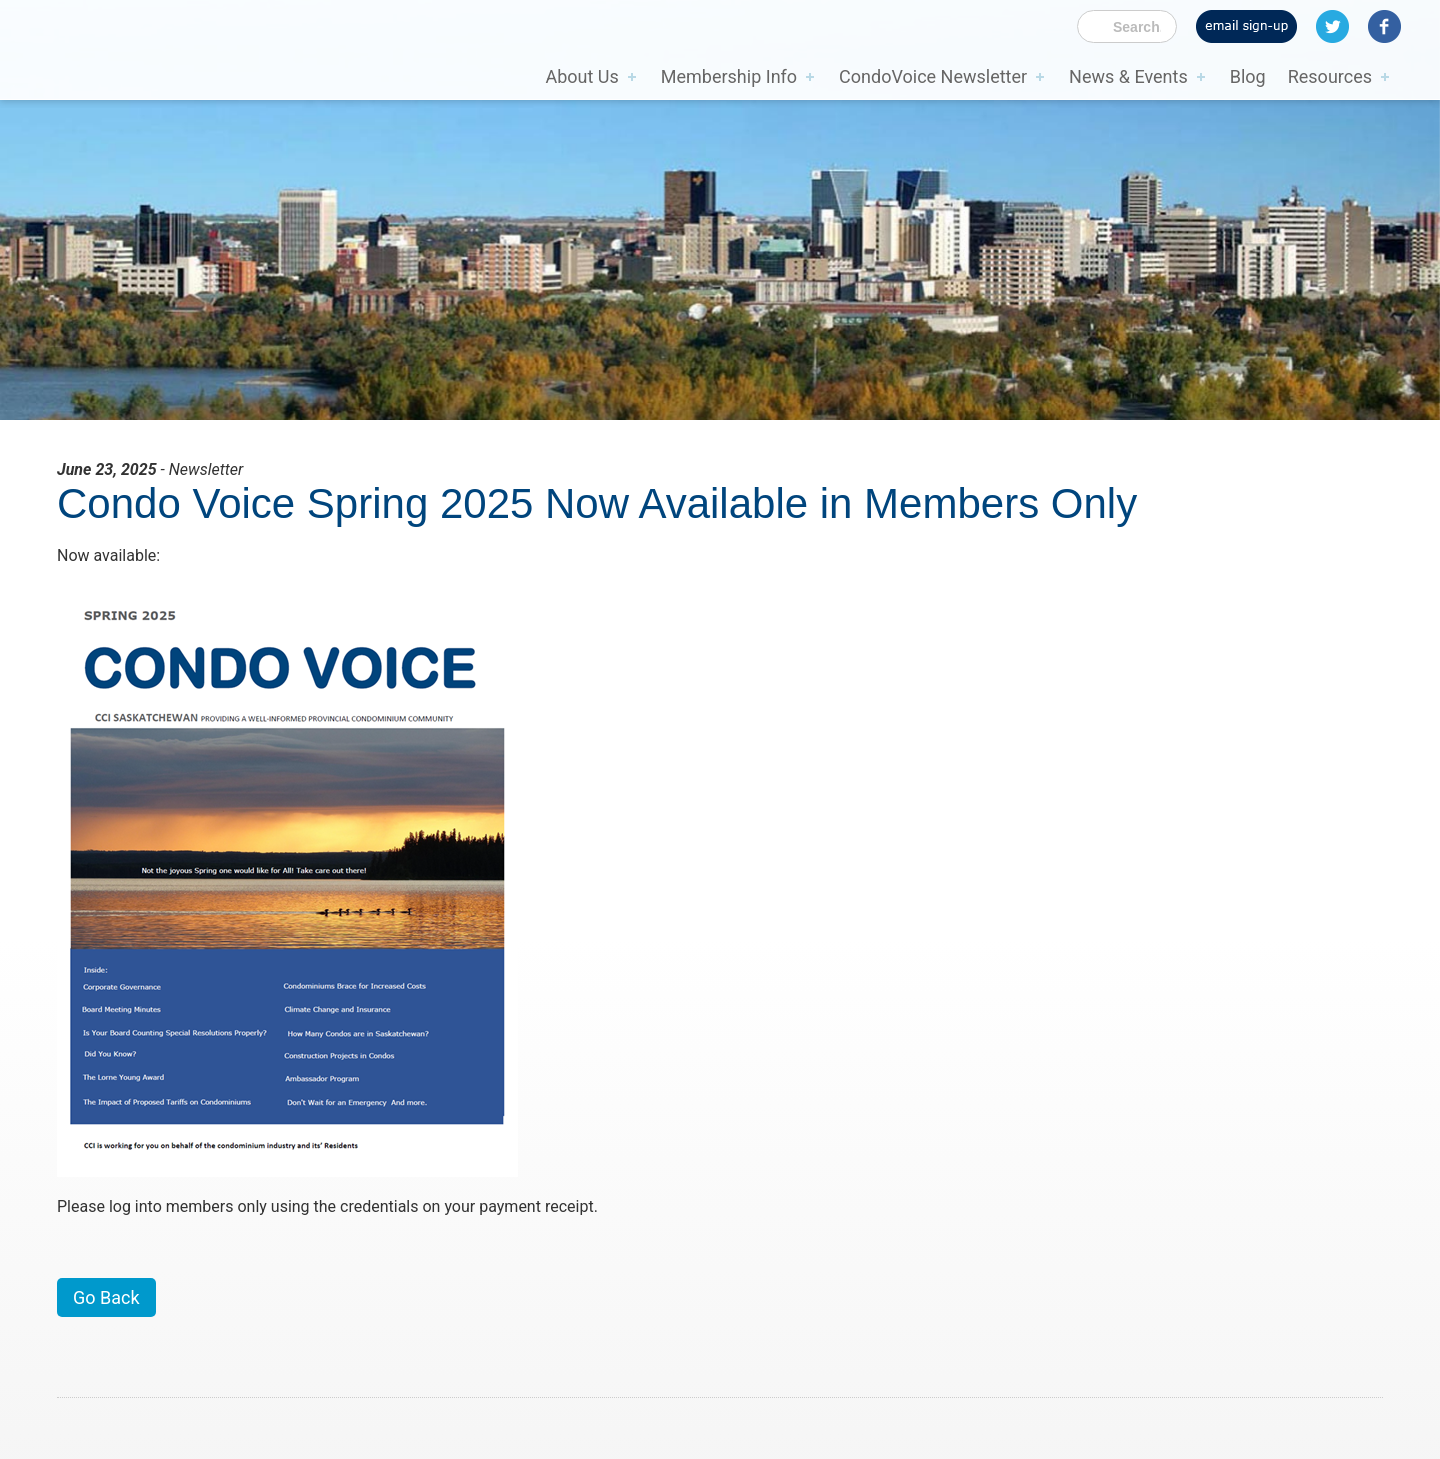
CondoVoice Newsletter (933, 76)
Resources (1330, 76)
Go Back (106, 1297)
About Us (581, 76)
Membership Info (729, 76)
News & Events (1128, 76)
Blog (1248, 76)
